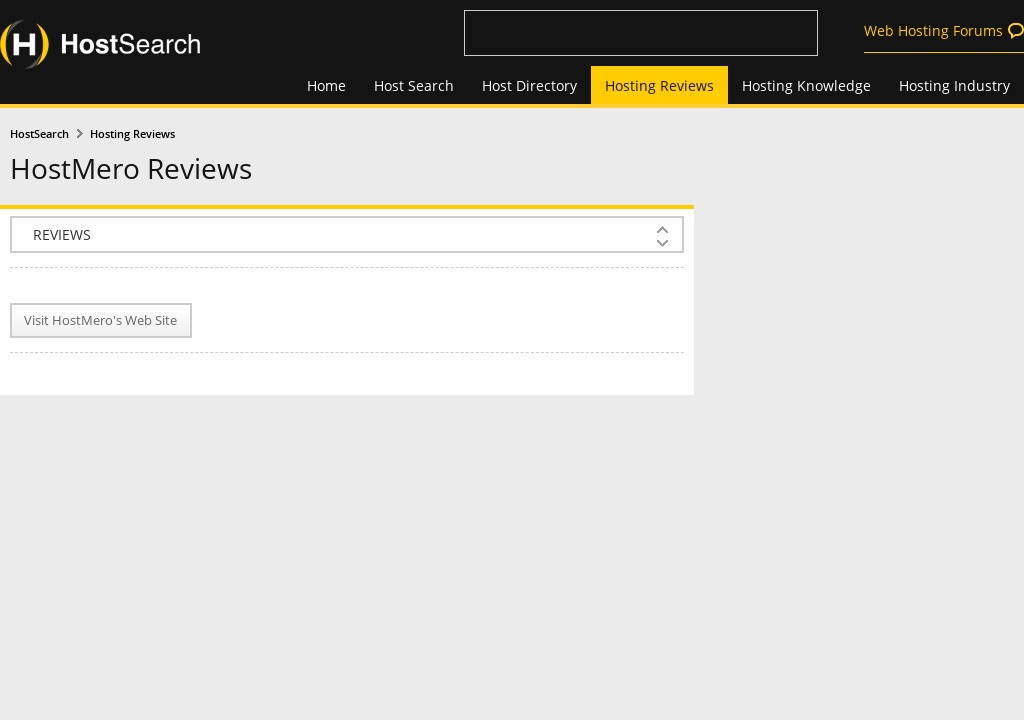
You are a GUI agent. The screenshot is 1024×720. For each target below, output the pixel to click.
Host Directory (529, 85)
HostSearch (39, 134)
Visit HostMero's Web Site (100, 320)
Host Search (414, 85)
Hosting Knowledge (806, 85)
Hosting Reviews (659, 85)
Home (326, 85)
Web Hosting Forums (933, 30)
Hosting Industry (954, 85)
